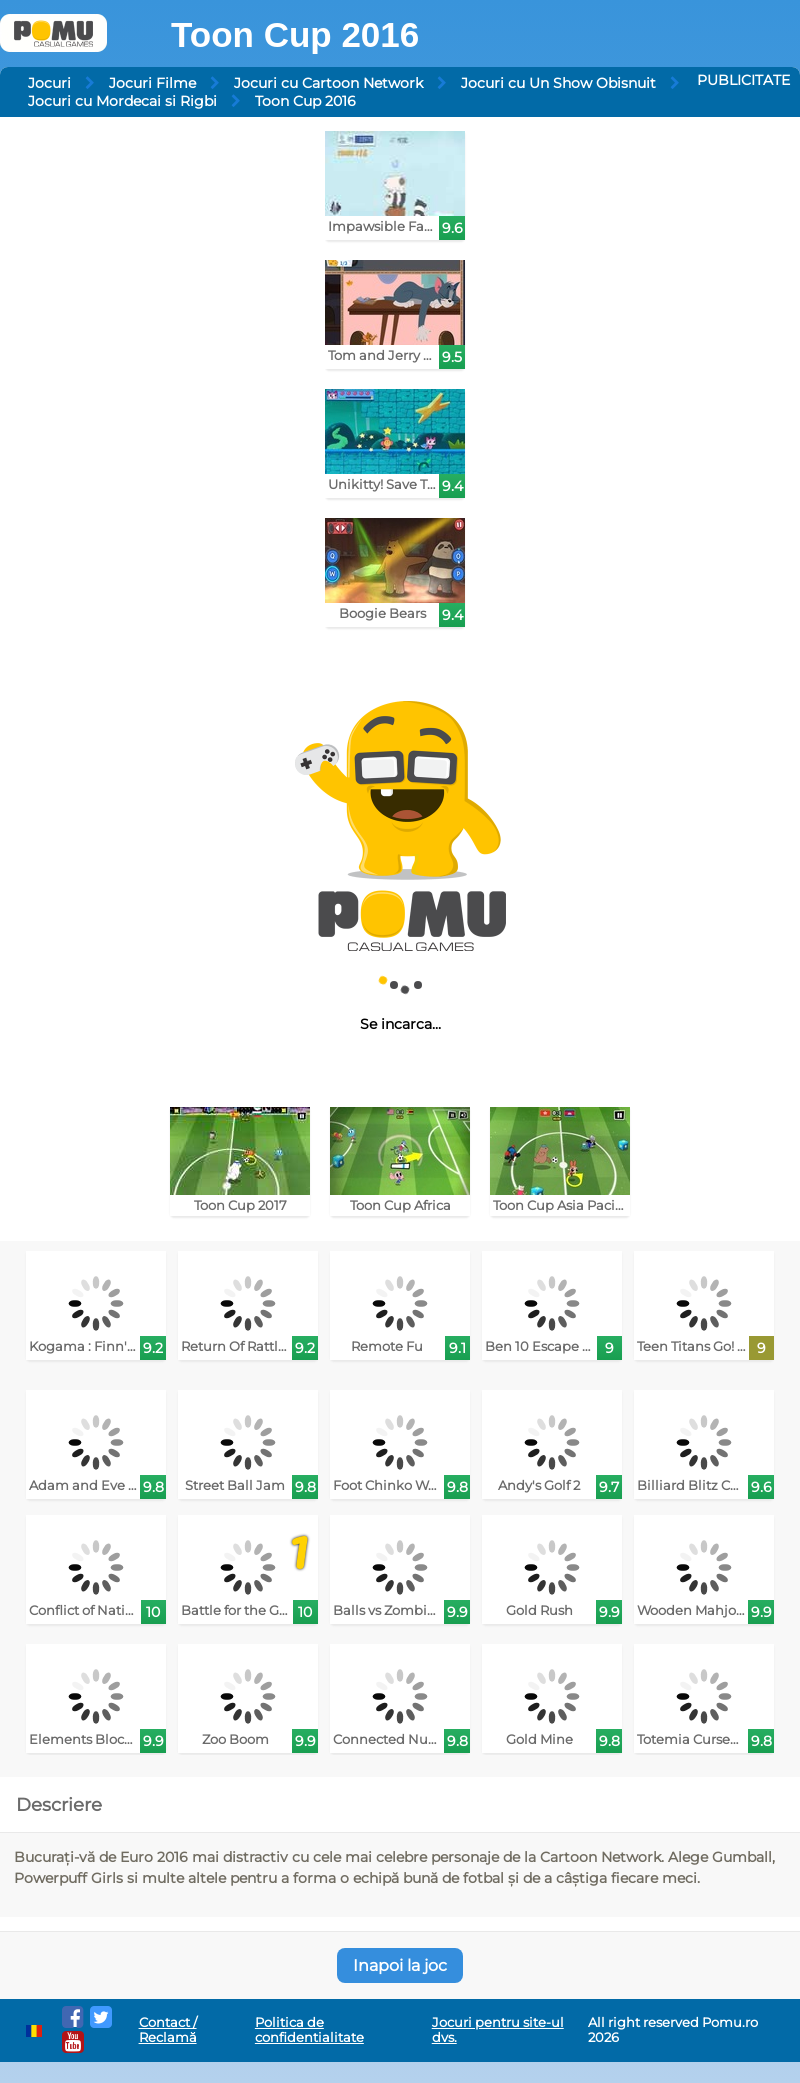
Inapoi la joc (400, 1965)
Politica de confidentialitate (309, 2030)
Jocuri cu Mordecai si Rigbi (122, 101)
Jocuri (49, 83)
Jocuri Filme (152, 83)
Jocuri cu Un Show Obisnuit (558, 83)
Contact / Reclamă (168, 2030)
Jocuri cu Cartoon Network (328, 83)
